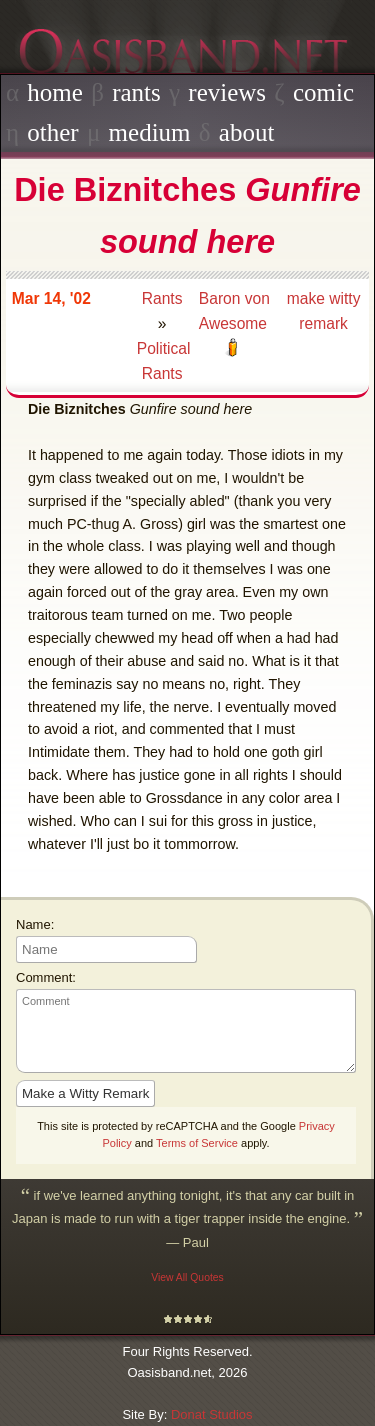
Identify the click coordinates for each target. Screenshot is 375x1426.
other (52, 132)
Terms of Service (197, 1143)
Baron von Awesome (234, 311)
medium (150, 132)
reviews (227, 92)
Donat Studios (212, 1414)
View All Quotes (187, 1277)
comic (323, 92)
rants (136, 92)
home (55, 92)
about (247, 132)
